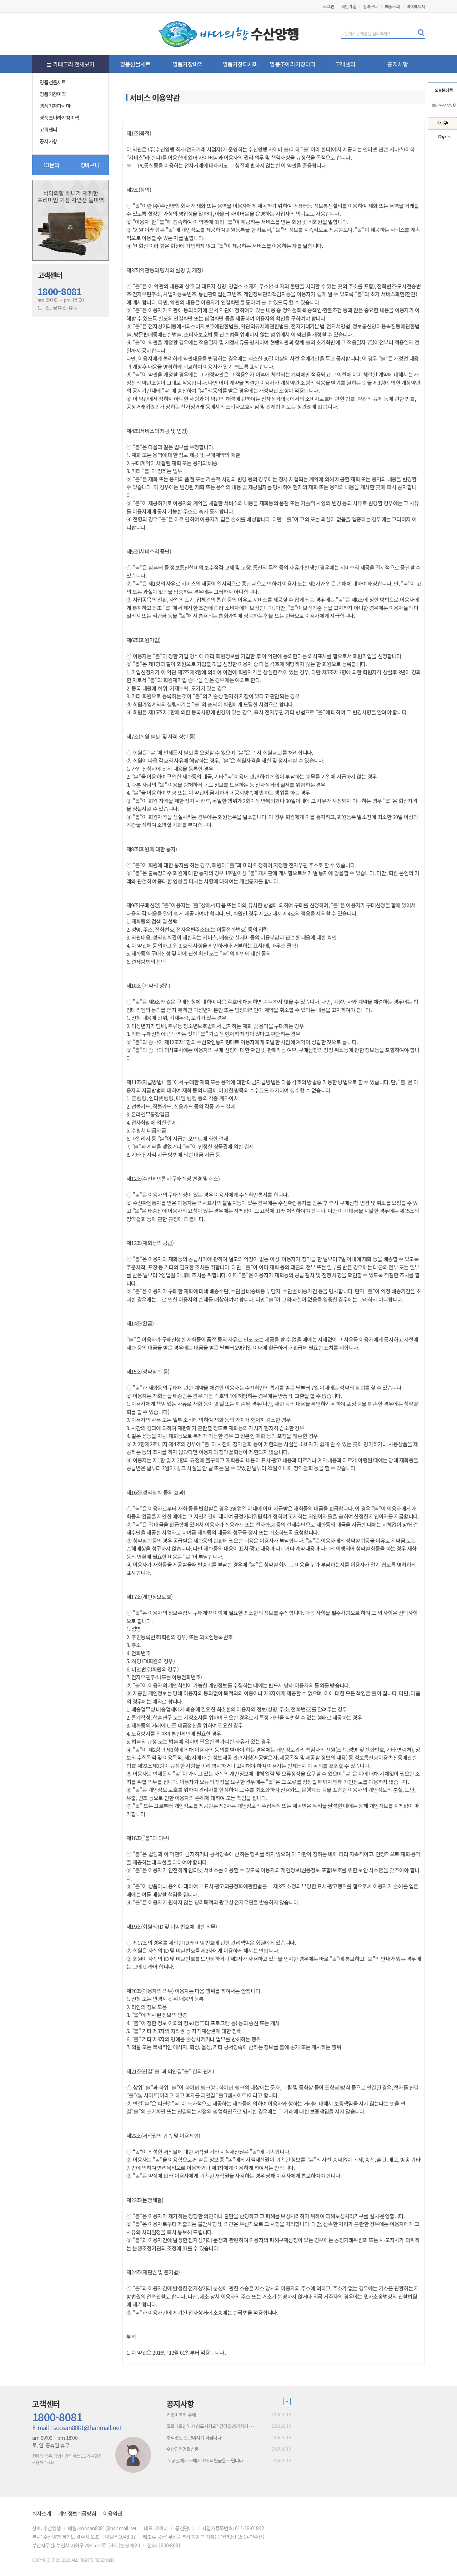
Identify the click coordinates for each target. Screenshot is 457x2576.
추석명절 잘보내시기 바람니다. (194, 2437)
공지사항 (397, 64)
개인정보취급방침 (77, 2513)
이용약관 (112, 2513)
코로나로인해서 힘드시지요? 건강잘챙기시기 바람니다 (211, 2426)
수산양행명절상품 (182, 2449)
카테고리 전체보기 (71, 64)
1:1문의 (51, 165)
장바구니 (370, 6)
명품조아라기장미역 (292, 64)
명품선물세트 (135, 64)
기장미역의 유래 (181, 2414)
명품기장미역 (187, 64)
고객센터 (345, 64)
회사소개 (41, 2513)
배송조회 (392, 6)
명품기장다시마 (240, 64)
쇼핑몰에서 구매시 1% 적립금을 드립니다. (205, 2460)
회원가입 (348, 6)
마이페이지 (416, 6)
